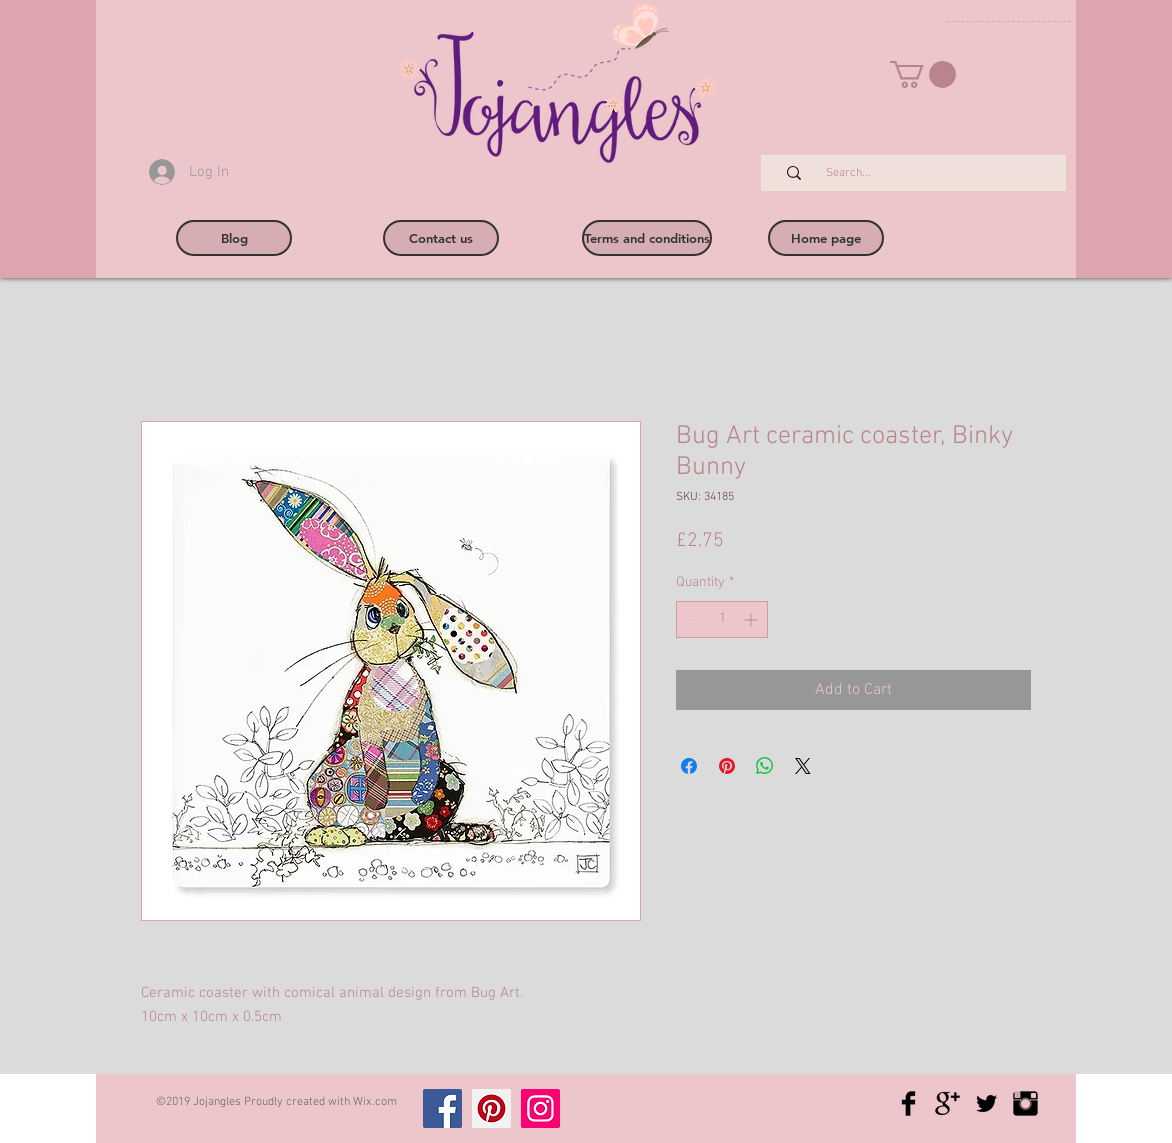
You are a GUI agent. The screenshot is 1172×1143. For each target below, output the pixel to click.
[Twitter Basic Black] (986, 1103)
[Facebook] (442, 1108)
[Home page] (826, 238)
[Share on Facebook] (689, 766)
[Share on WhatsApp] (765, 766)
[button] (923, 74)
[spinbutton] (722, 619)
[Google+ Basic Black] (947, 1103)
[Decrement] (691, 619)
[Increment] (752, 619)
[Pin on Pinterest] (727, 766)
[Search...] (924, 173)
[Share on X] (803, 766)
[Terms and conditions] (647, 238)
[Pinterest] (491, 1108)
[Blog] (234, 238)
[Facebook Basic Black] (908, 1103)
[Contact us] (441, 238)
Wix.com (375, 1102)
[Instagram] (540, 1108)
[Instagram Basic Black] (1025, 1103)
